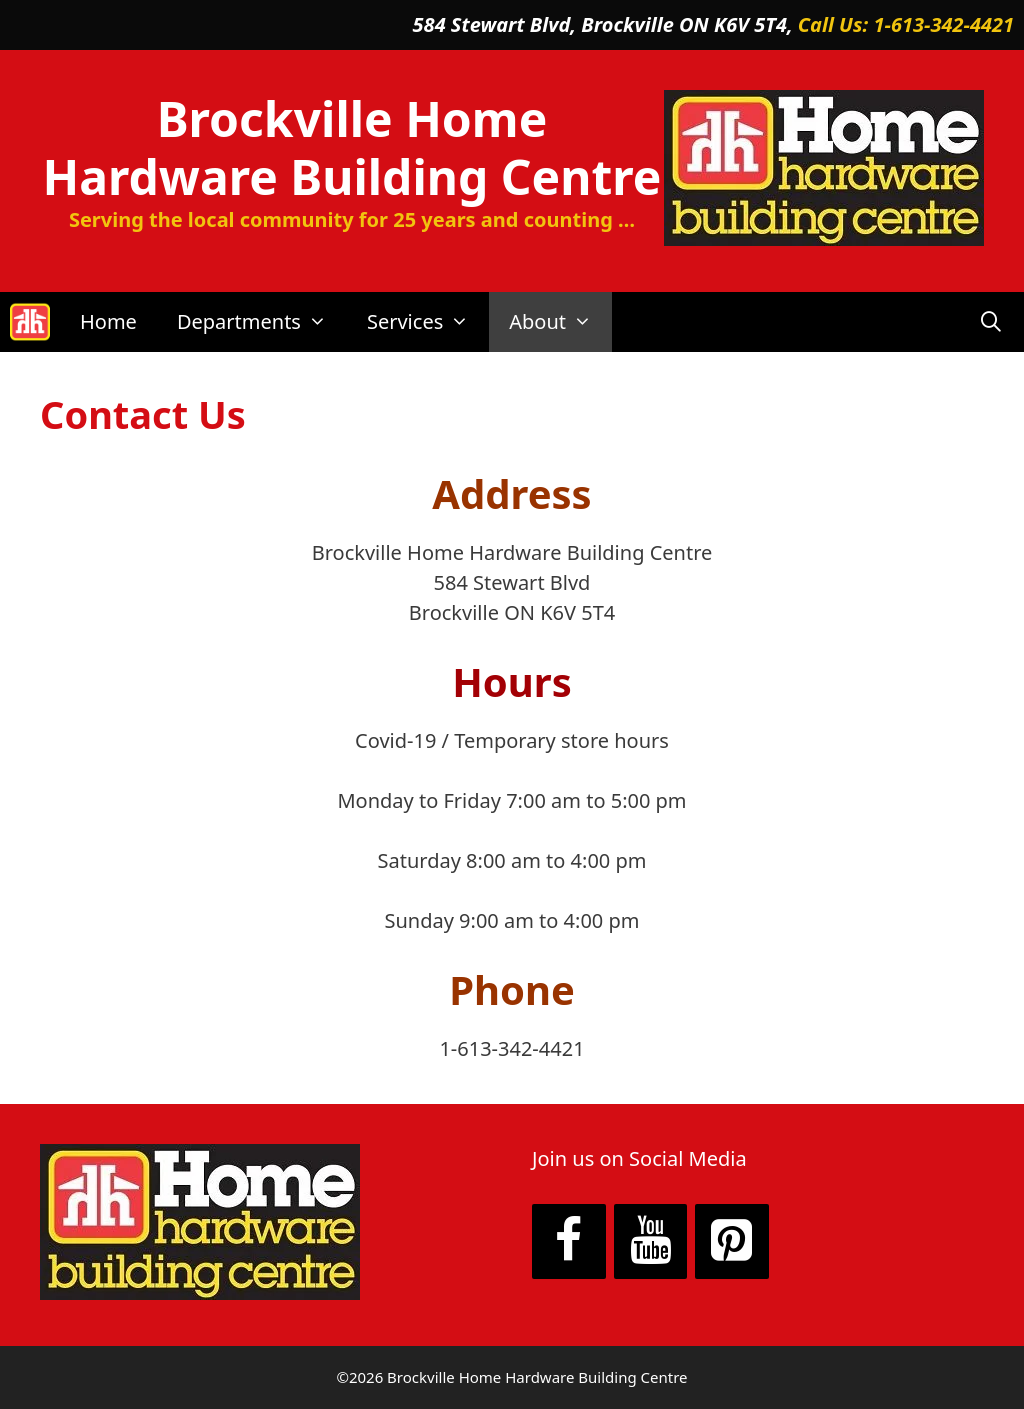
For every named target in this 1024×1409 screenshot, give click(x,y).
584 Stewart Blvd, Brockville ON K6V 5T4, (605, 24)
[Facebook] (569, 1242)
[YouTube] (651, 1242)
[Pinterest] (732, 1242)
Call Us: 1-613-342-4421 (906, 24)
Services (428, 322)
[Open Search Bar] (991, 322)
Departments (262, 322)
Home (108, 321)
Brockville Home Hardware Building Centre (352, 147)
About (560, 322)
